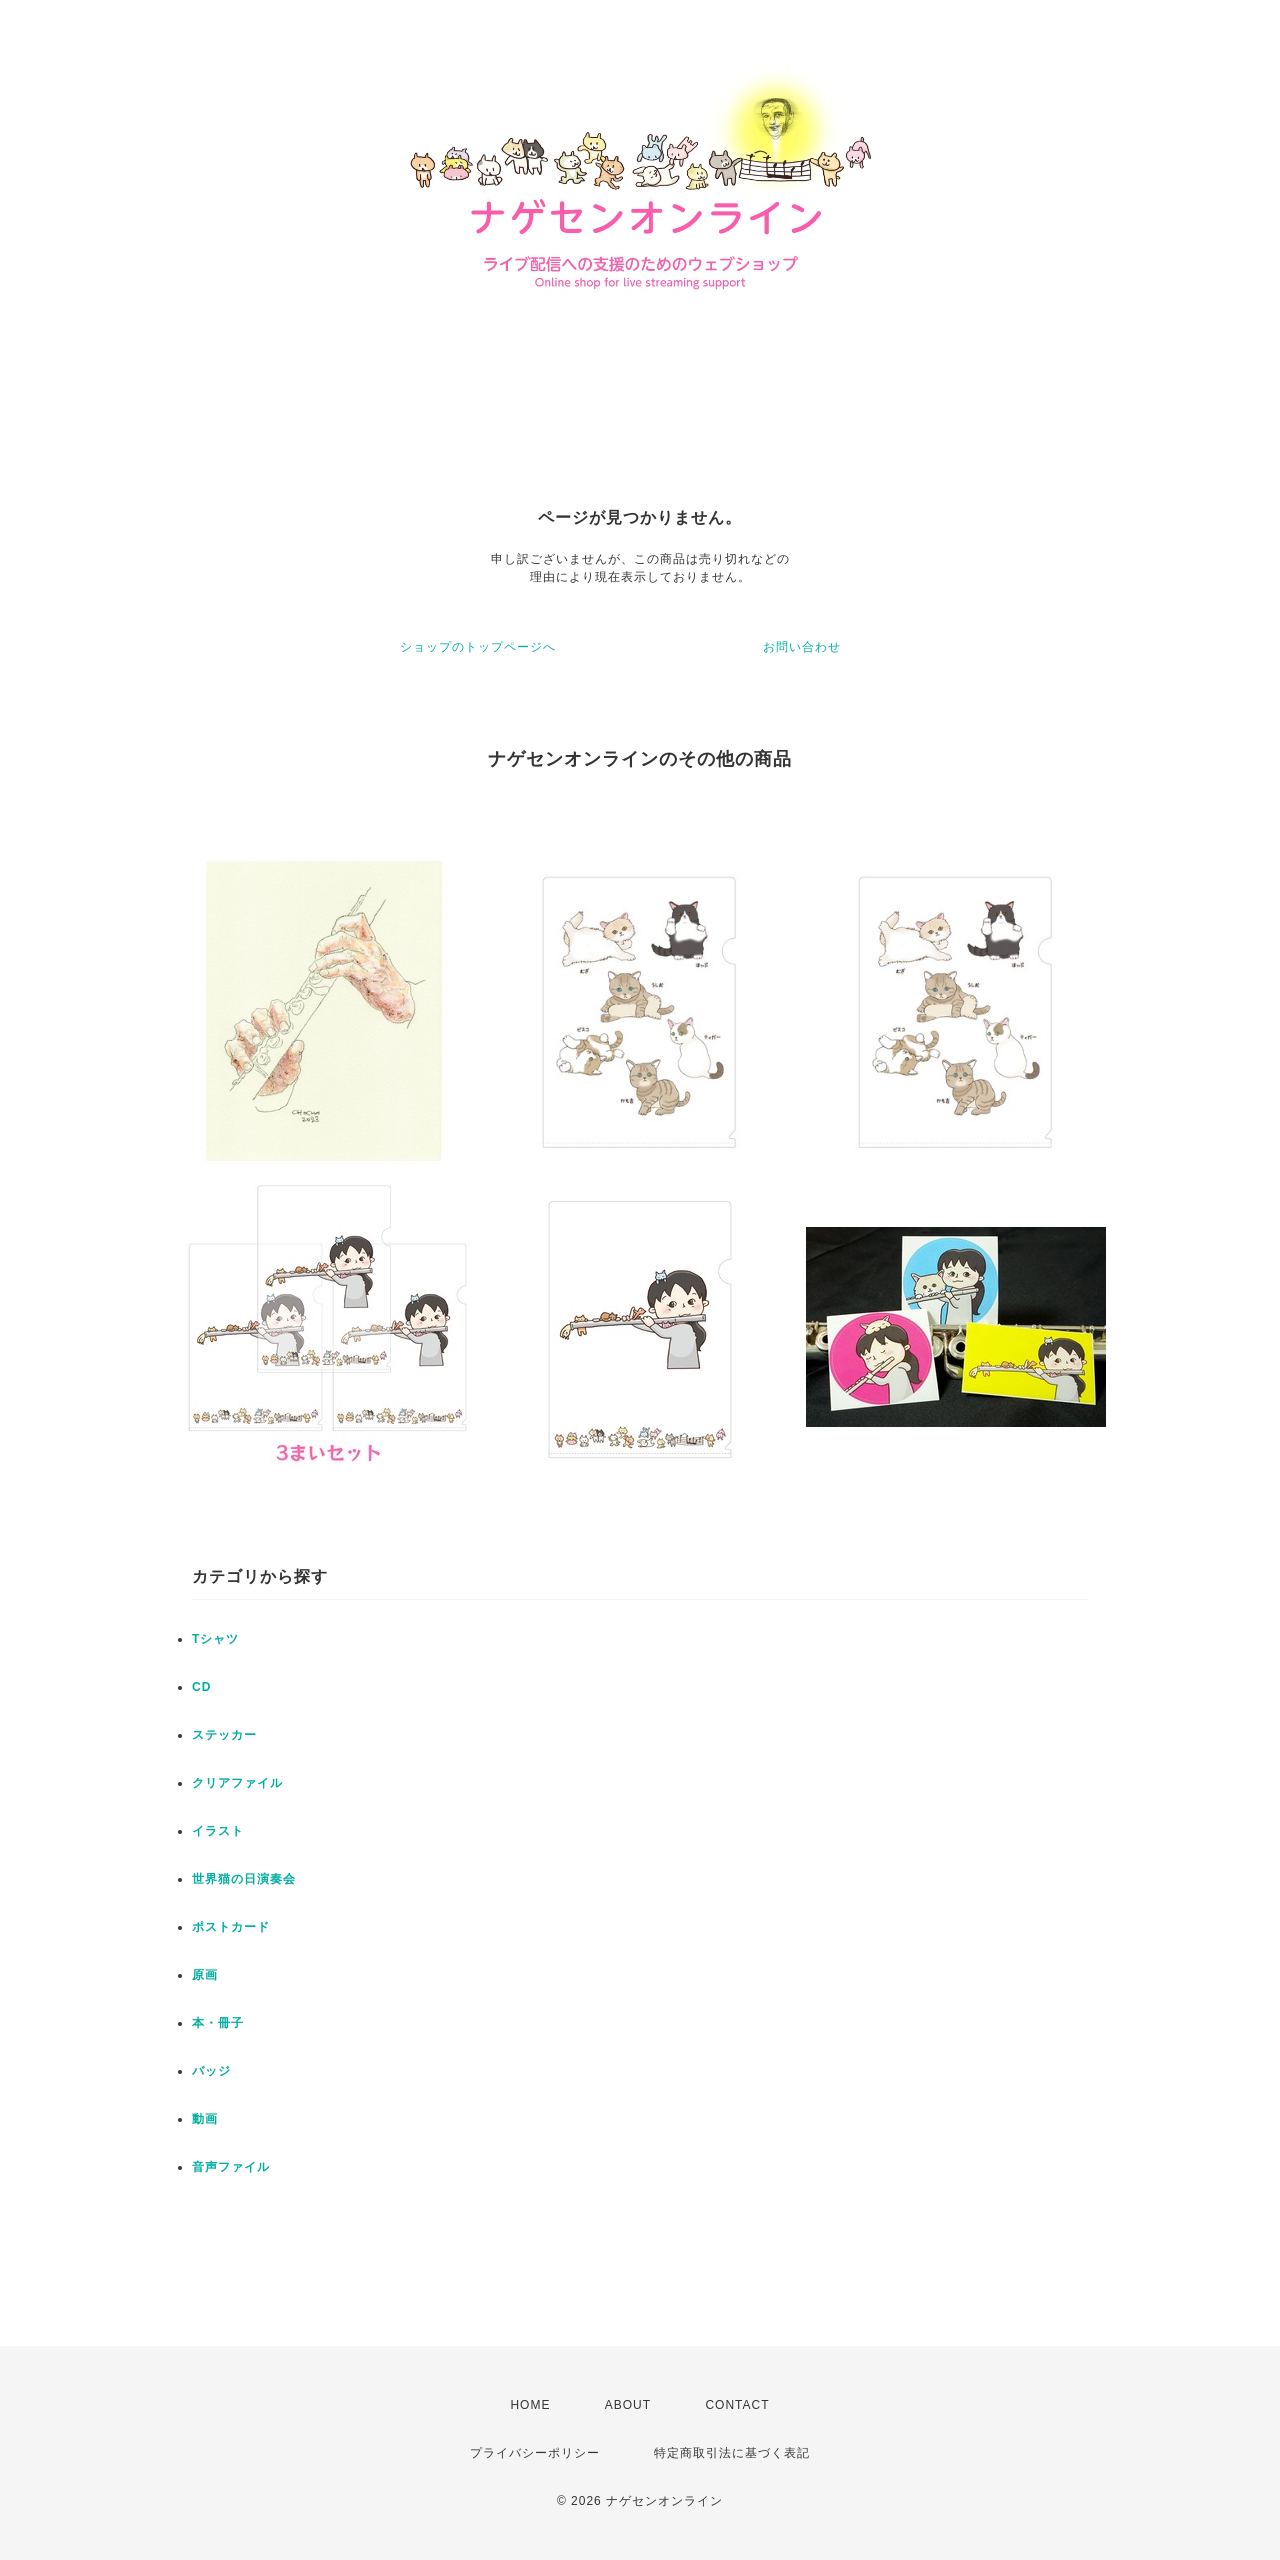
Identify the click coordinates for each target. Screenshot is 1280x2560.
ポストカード (231, 1927)
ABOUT (628, 2405)
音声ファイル (231, 2167)
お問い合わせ (802, 647)
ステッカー (224, 1735)
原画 (205, 1975)
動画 (205, 2119)
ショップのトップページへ (478, 647)
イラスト (218, 1831)
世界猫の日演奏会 (244, 1879)
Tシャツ (215, 1639)
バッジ (211, 2071)
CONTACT (737, 2405)
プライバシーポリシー (535, 2453)
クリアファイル (237, 1783)
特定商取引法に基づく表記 (732, 2453)
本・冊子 (218, 2023)
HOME (530, 2405)
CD (201, 1687)
